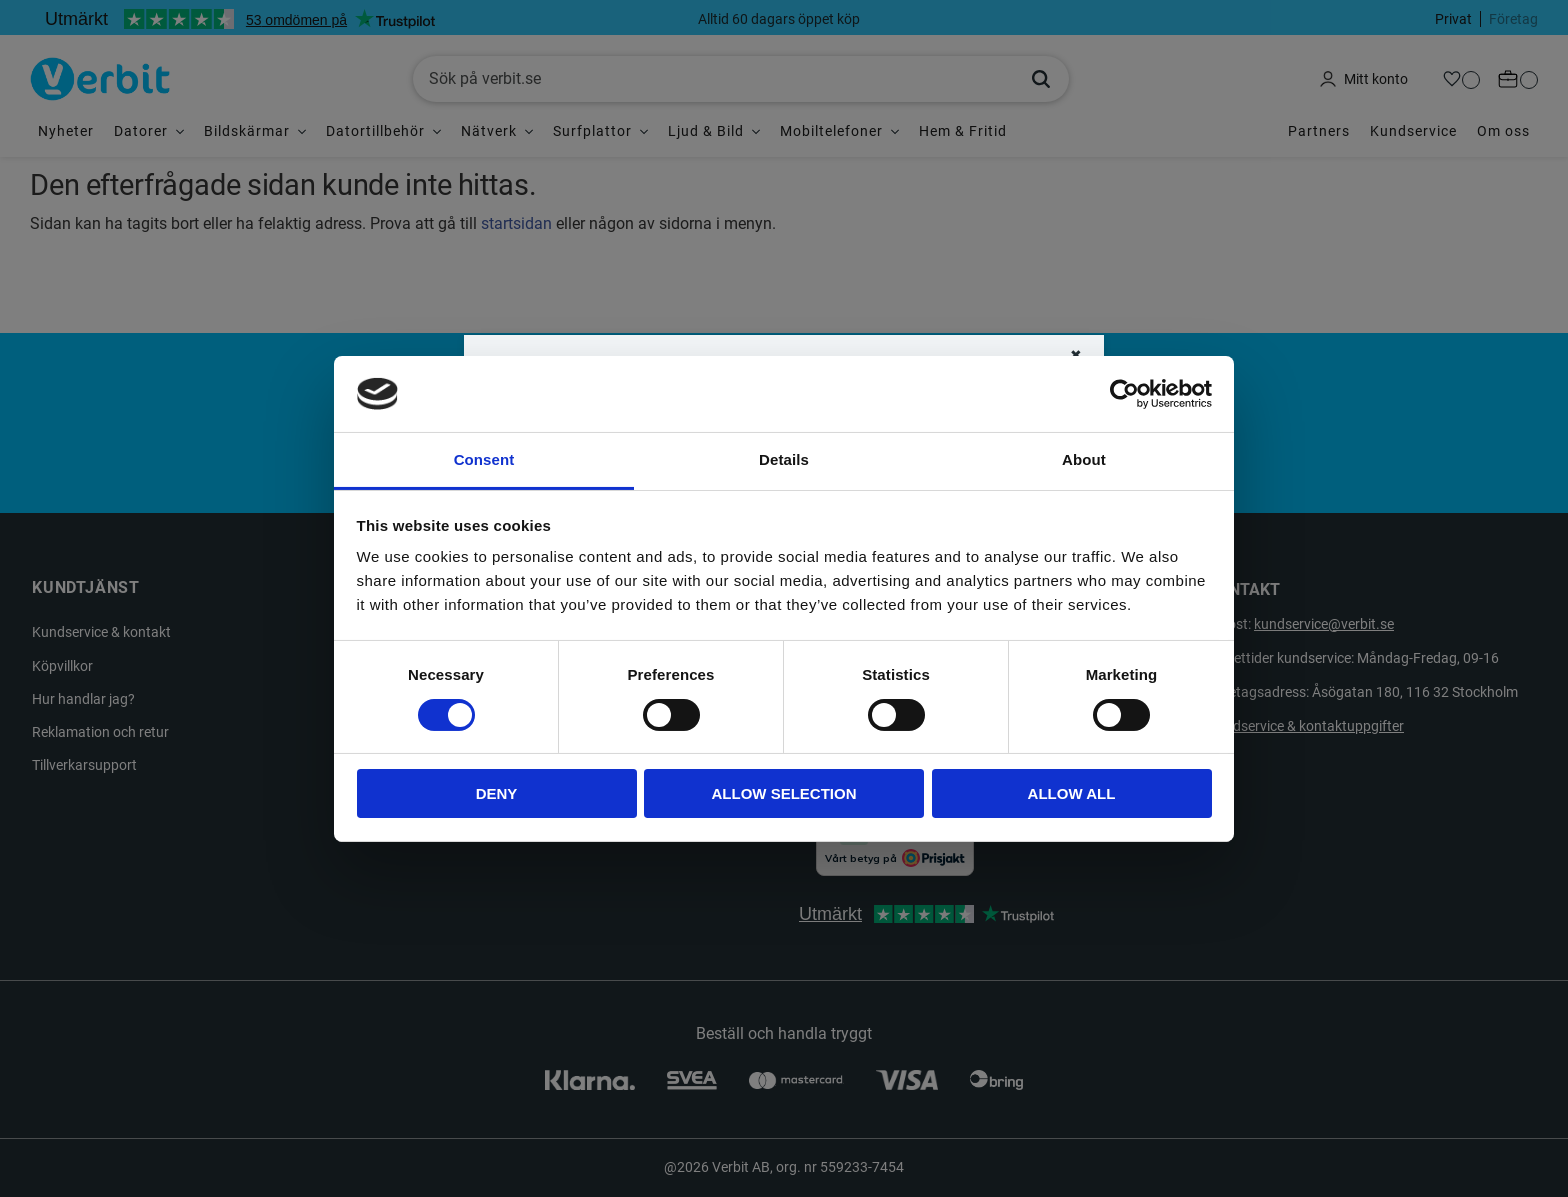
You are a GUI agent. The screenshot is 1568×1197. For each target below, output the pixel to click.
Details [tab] (784, 459)
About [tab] (1084, 459)
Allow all (1072, 793)
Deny (497, 793)
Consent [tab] (484, 459)
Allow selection (784, 793)
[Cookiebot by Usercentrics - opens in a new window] (1124, 394)
